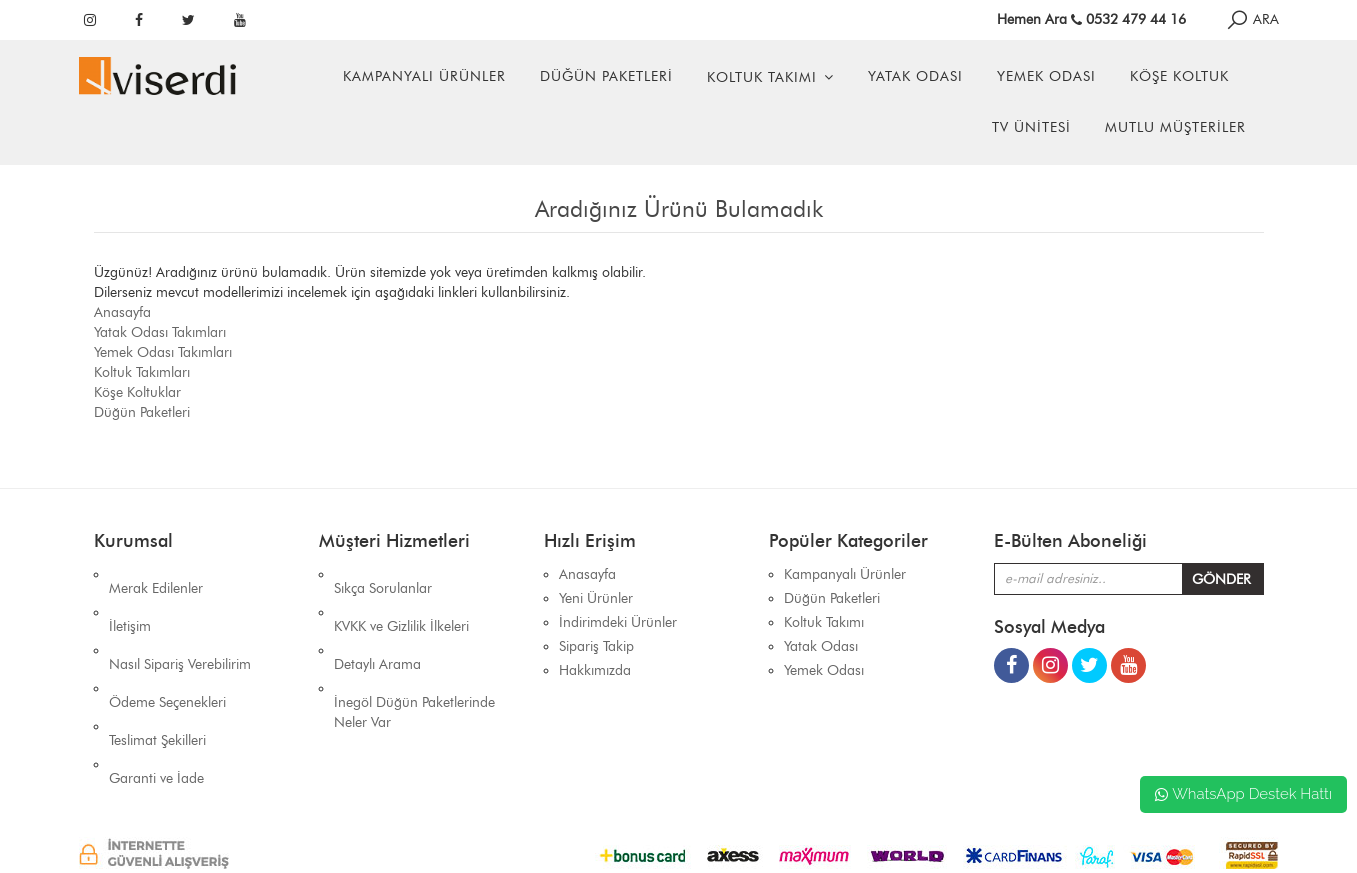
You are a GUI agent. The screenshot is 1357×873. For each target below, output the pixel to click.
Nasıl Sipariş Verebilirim (180, 622)
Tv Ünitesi (1031, 127)
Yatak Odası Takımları (160, 332)
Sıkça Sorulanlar (383, 574)
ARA (1252, 19)
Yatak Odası (915, 76)
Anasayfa (122, 312)
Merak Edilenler (156, 574)
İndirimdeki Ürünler (618, 622)
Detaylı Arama (377, 622)
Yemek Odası (1046, 76)
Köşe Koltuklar (137, 392)
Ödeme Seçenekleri (167, 646)
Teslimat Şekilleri (157, 670)
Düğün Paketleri (606, 76)
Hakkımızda (595, 670)
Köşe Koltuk (1179, 76)
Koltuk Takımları (142, 372)
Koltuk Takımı (762, 77)
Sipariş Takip (596, 646)
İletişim (130, 598)
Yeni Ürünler (596, 598)
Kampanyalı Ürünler (424, 76)
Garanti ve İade (156, 694)
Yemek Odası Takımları (163, 352)
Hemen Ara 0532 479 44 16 (1091, 19)
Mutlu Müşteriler (1175, 127)
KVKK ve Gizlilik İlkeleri (401, 598)
